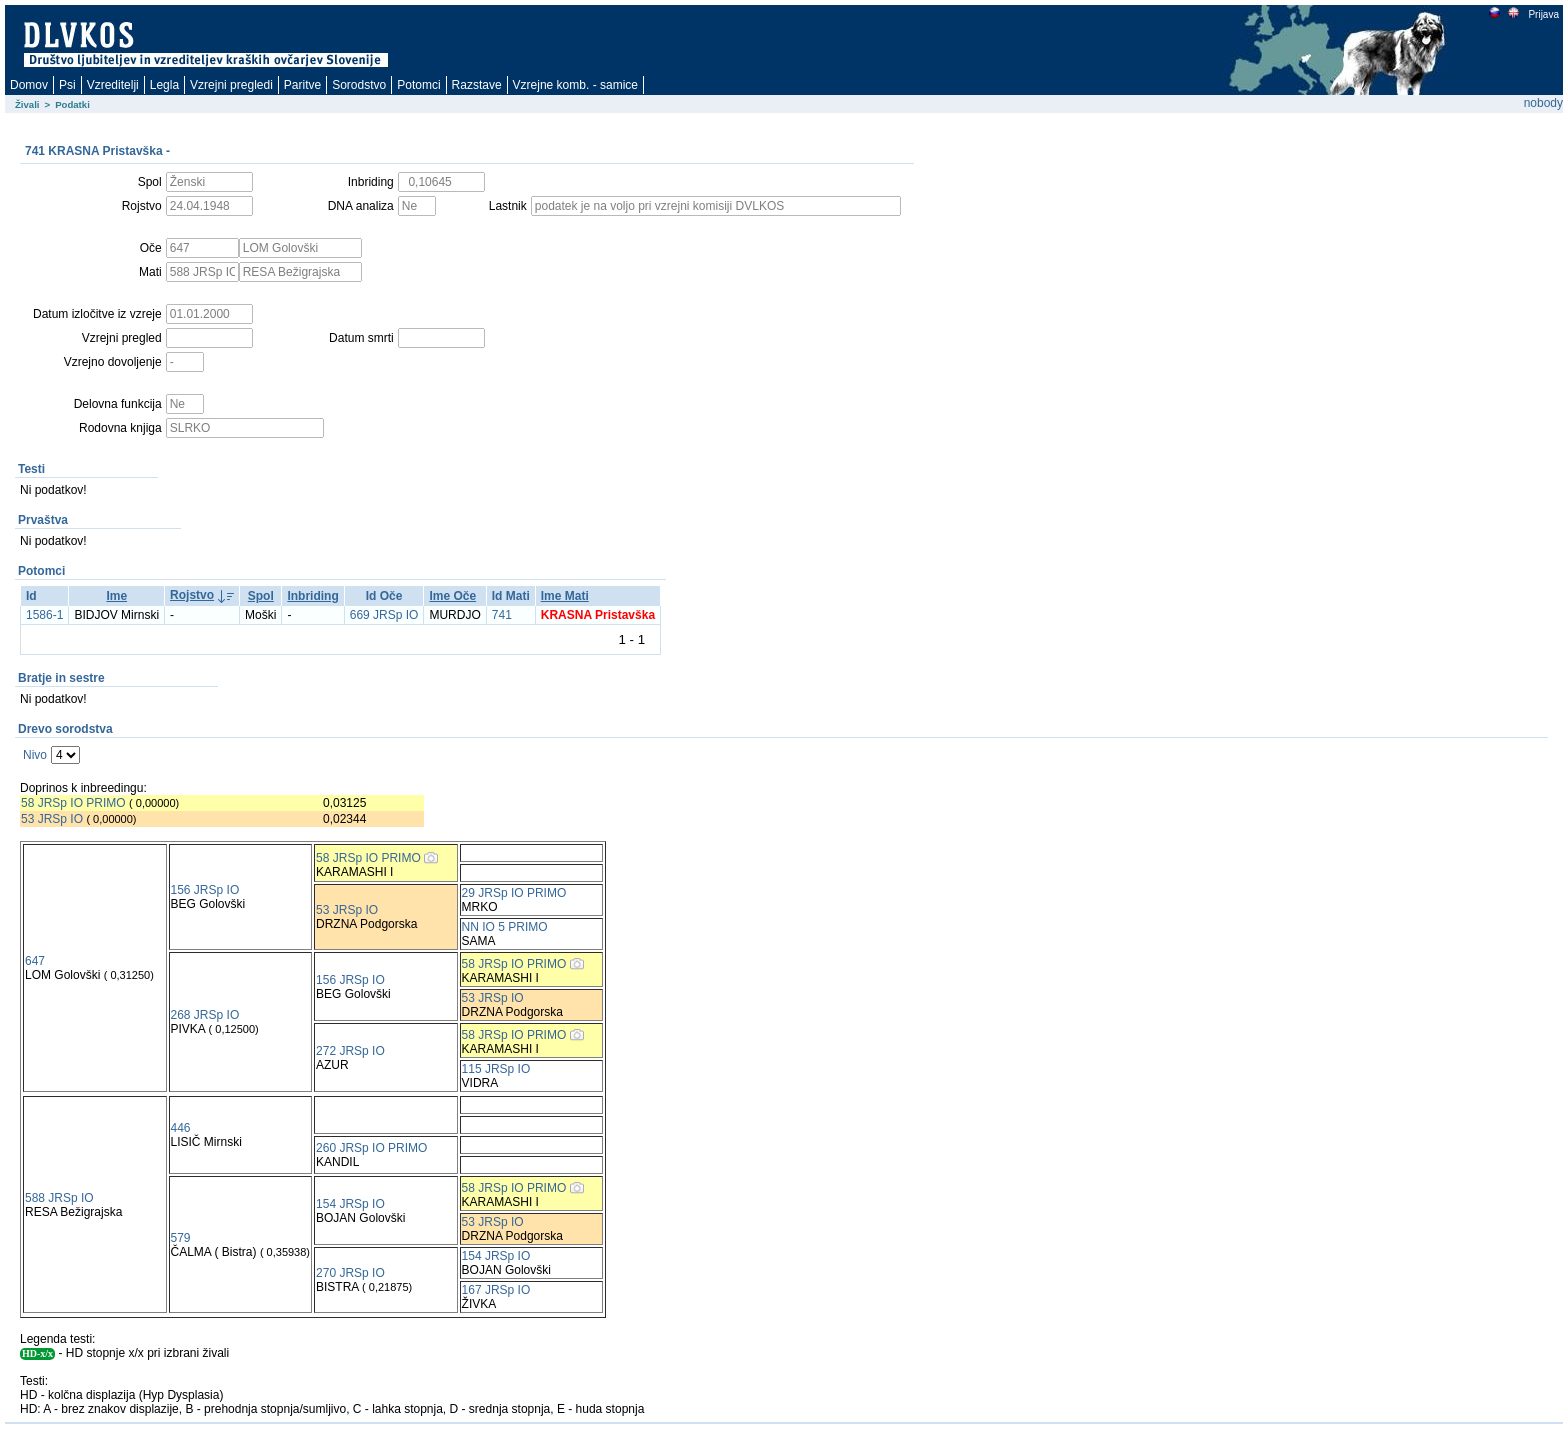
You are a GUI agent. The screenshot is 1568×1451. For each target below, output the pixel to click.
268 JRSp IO (205, 1015)
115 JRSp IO (496, 1069)
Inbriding (312, 596)
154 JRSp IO (350, 1204)
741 (502, 615)
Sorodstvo (359, 85)
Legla (164, 85)
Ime (116, 596)
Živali (27, 104)
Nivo (35, 755)
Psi (67, 85)
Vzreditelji (113, 85)
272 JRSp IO (350, 1051)
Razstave (477, 85)
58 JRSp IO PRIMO (73, 803)
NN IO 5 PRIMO (505, 927)
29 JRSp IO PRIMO (514, 893)
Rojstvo (192, 595)
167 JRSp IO (496, 1290)
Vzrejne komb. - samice (575, 85)
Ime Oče (452, 596)
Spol (261, 596)
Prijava (1543, 14)
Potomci (418, 85)
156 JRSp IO (205, 890)
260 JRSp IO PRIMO (371, 1148)
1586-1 (44, 615)
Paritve (302, 85)
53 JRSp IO (52, 819)
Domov (29, 85)
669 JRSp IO (384, 615)
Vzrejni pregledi (231, 85)
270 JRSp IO (350, 1273)
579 (181, 1238)
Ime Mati (565, 596)
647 (35, 961)
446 (181, 1128)
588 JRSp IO (59, 1198)
